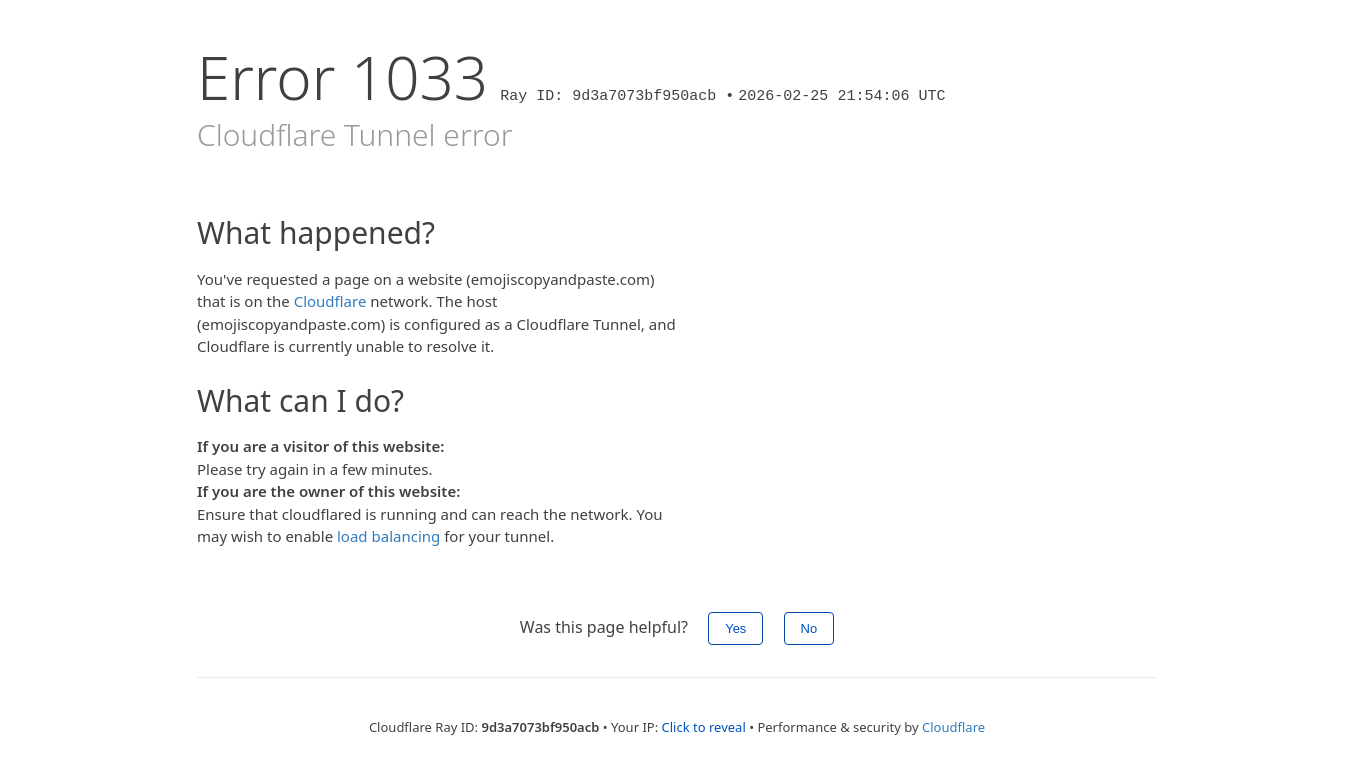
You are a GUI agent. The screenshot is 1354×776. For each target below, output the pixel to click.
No (809, 628)
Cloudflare (330, 301)
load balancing (388, 536)
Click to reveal (704, 727)
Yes (735, 628)
